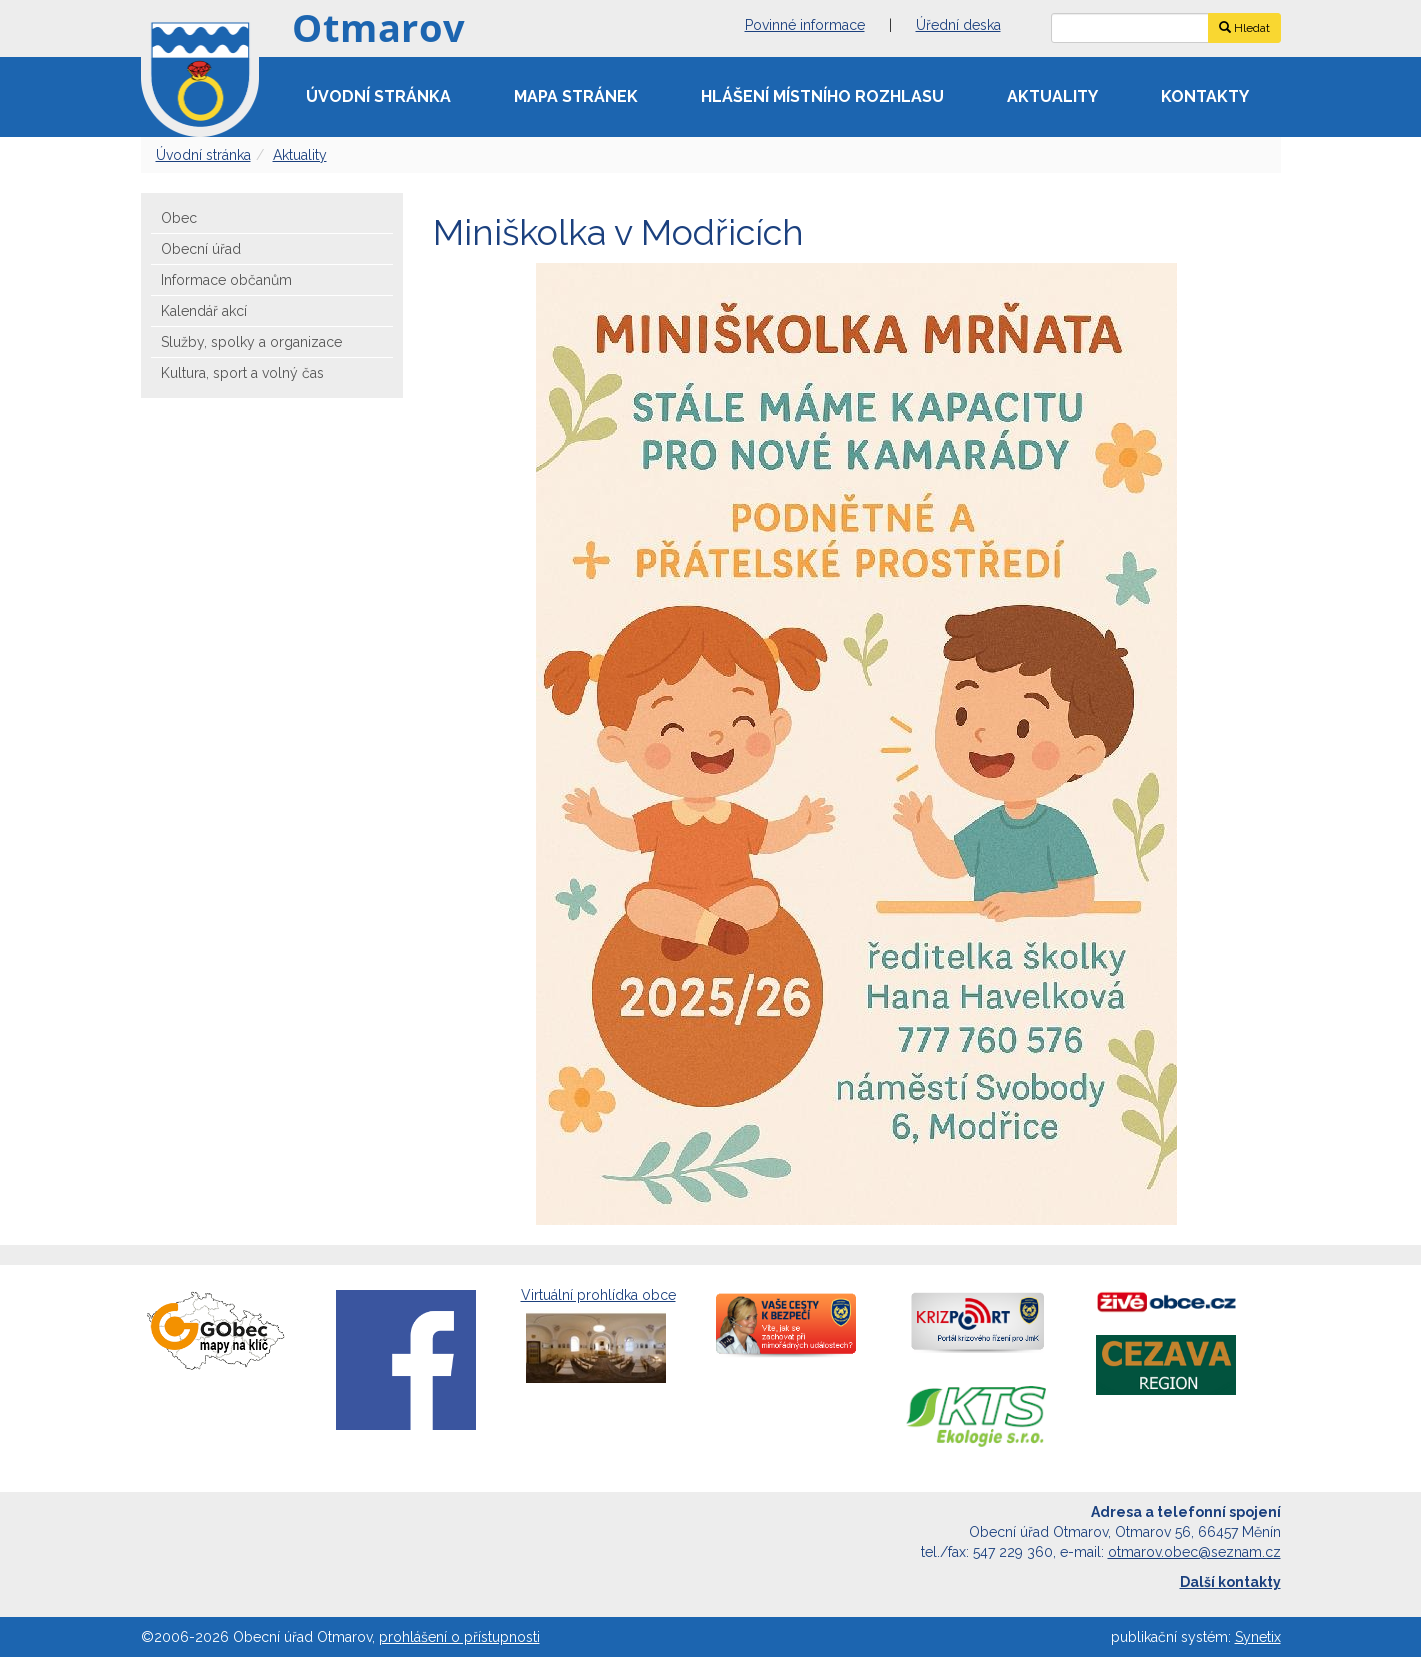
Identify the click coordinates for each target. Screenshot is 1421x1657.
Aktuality (1052, 96)
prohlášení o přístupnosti (459, 1637)
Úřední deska (958, 25)
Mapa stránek (576, 96)
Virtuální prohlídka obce (598, 1337)
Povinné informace (805, 25)
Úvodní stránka (378, 96)
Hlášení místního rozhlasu (822, 96)
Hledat (1244, 28)
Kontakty (1205, 96)
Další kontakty (1230, 1582)
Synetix (1258, 1637)
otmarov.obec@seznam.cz (1194, 1552)
